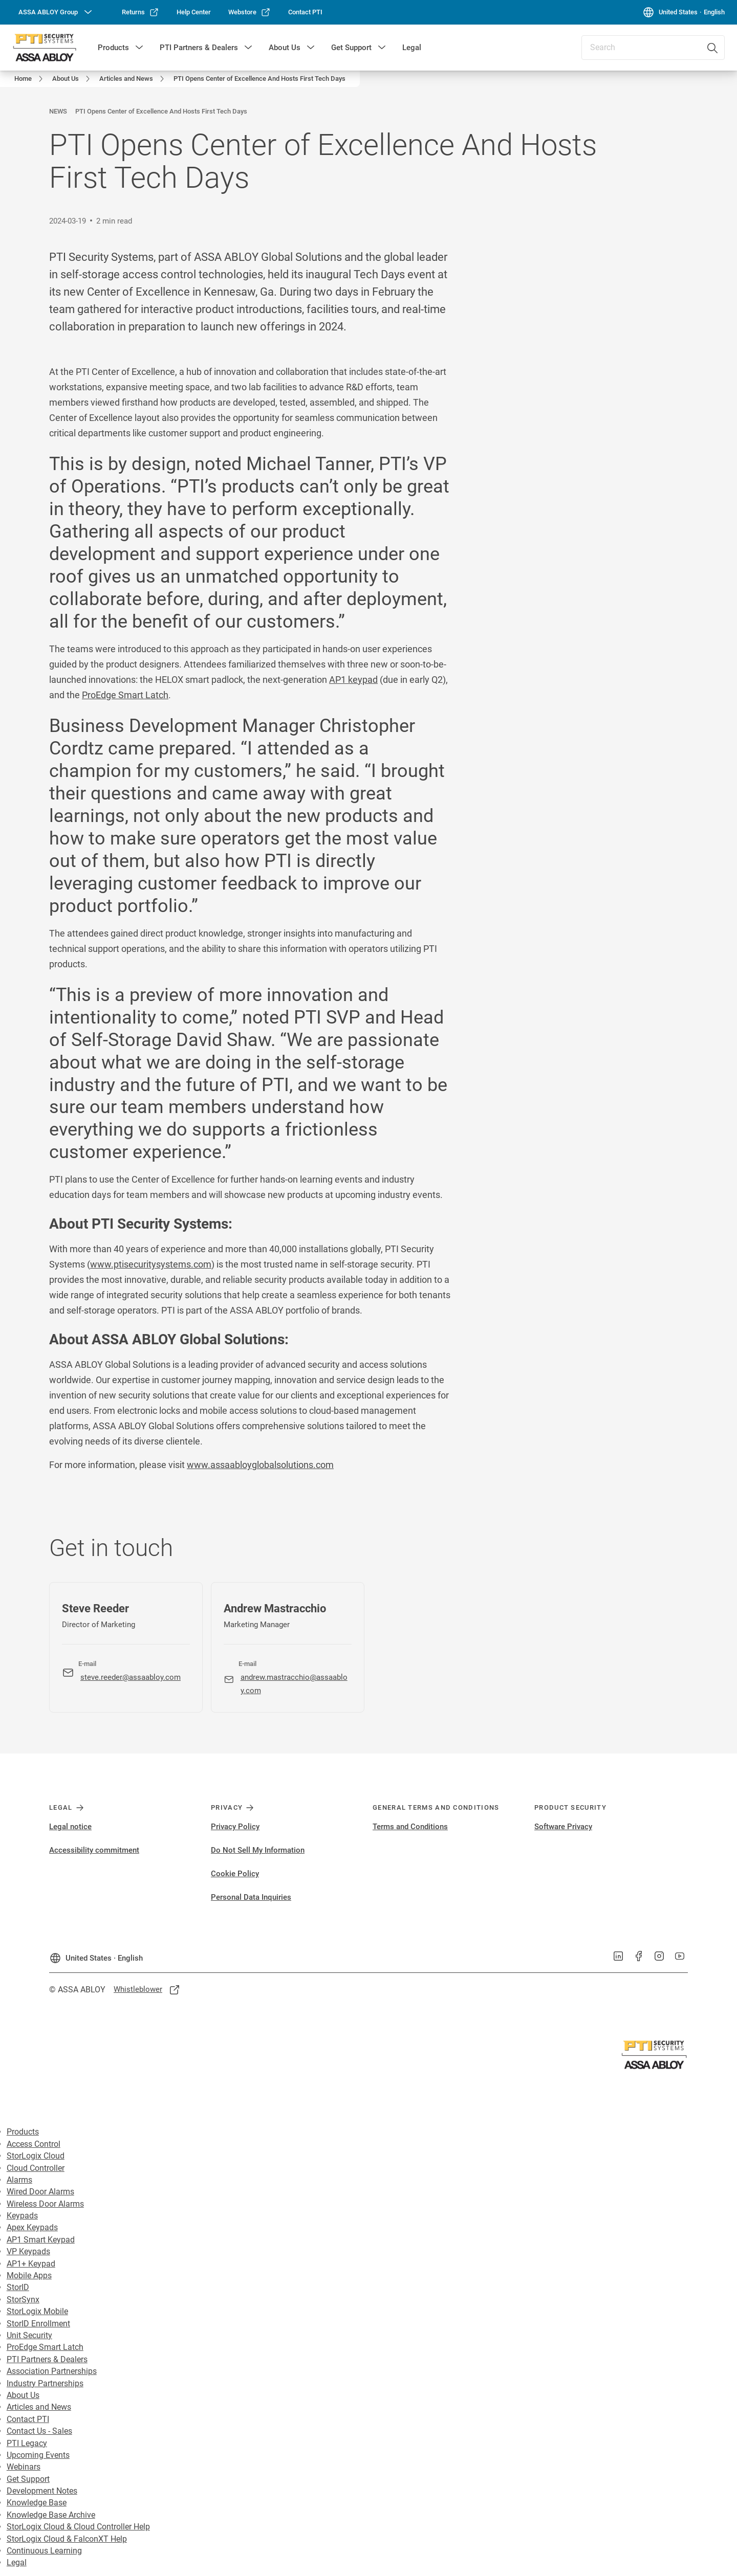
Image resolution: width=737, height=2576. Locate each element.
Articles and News (39, 2407)
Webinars (23, 2467)
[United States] (683, 12)
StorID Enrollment (38, 2323)
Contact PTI (28, 2419)
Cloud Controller (35, 2168)
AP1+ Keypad (31, 2264)
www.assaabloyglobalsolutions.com (260, 1464)
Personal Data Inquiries (251, 1897)
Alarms (19, 2180)
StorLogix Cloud (35, 2156)
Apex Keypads (32, 2227)
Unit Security (29, 2335)
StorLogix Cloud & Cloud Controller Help (78, 2526)
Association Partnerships (52, 2371)
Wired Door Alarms (40, 2191)
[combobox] (653, 47)
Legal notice (70, 1826)
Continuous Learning (44, 2551)
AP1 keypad (353, 679)
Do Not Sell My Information (258, 1850)
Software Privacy (563, 1826)
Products (113, 47)
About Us (284, 47)
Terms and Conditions (410, 1826)
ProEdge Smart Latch (125, 695)
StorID (18, 2287)
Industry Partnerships (45, 2383)
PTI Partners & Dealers (199, 47)
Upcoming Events (38, 2455)
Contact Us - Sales (39, 2431)
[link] (140, 12)
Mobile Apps (29, 2275)
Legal (411, 47)
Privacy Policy (235, 1826)
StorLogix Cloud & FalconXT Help (67, 2539)
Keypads (22, 2215)
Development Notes (42, 2491)
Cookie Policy (235, 1873)
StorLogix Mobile (37, 2311)
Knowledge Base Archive (51, 2515)
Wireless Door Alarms (45, 2204)
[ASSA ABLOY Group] (56, 12)
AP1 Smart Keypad (41, 2240)
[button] (139, 47)
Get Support (351, 47)
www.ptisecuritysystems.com (150, 1264)
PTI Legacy (27, 2443)
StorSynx (23, 2299)
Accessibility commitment (94, 1850)
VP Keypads (28, 2251)
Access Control (33, 2144)
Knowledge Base (37, 2502)
